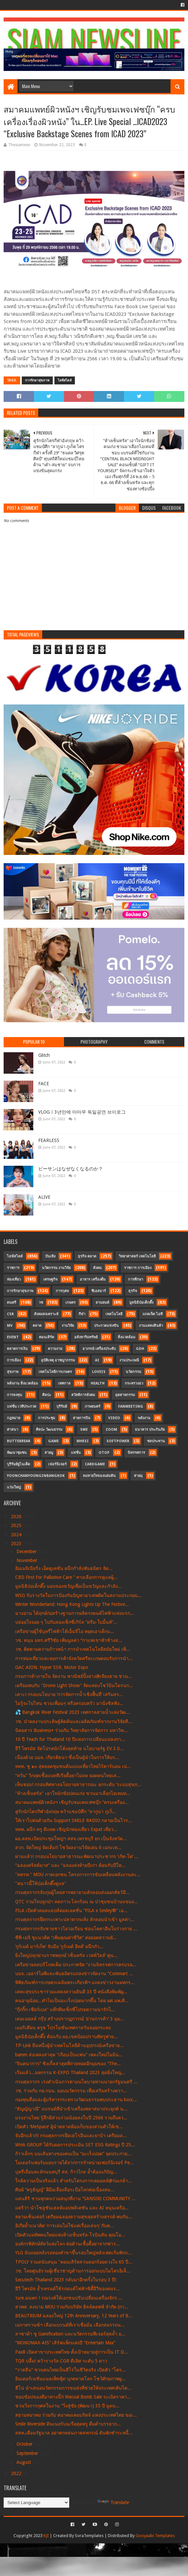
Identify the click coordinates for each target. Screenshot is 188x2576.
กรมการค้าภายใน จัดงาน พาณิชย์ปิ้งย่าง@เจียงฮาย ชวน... (73, 1676)
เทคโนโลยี (114, 1314)
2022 (17, 2473)
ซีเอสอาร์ (98, 1291)
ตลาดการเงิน (17, 1349)
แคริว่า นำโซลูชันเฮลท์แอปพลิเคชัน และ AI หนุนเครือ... (72, 2207)
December (27, 1551)
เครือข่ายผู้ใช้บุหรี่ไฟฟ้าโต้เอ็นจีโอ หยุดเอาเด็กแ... (64, 1631)
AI (97, 1360)
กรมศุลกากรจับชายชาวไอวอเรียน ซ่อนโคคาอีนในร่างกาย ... (76, 1928)
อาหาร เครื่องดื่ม (93, 1279)
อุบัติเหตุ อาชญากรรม (58, 1360)
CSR (10, 1314)
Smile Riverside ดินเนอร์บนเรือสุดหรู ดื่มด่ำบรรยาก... (68, 2424)
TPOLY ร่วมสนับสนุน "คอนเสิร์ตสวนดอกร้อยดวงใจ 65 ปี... (73, 2262)
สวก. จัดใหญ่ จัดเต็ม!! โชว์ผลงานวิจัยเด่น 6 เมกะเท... (68, 1847)
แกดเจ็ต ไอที (152, 1314)
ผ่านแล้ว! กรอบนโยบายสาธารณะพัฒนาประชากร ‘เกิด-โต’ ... (77, 1856)
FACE (43, 1083)
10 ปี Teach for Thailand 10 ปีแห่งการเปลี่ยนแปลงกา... (70, 1739)
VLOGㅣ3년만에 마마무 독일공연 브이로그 (82, 1112)
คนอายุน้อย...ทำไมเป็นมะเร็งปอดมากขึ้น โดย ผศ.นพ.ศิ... (72, 2000)
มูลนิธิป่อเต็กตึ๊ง (141, 1302)
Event (13, 1337)
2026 (17, 1516)
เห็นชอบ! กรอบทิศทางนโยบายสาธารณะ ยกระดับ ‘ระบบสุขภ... (78, 1784)
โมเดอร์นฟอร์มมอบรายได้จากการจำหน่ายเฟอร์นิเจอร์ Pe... (74, 2162)
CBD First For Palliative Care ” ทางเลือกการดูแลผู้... (66, 1577)
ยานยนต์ (102, 1302)
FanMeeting (130, 1406)
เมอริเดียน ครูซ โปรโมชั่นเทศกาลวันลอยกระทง (63, 2027)
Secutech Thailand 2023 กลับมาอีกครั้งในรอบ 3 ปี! (65, 2279)
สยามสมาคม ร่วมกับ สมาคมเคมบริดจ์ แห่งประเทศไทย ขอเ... (76, 2415)
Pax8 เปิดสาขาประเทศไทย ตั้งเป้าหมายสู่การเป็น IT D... (71, 2352)
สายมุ (138, 1476)
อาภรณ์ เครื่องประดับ (99, 1349)
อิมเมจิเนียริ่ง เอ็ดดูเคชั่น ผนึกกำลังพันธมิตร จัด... (63, 1568)
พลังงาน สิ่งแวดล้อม (22, 1383)
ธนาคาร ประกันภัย (150, 1429)
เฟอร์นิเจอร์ (57, 1464)
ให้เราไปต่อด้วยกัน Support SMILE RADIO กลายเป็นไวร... (73, 1820)
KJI (46, 2535)
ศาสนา (12, 1429)
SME (84, 1429)
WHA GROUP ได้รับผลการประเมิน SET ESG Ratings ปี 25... (75, 2144)
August (24, 2462)
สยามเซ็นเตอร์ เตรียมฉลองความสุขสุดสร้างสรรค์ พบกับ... (73, 2216)
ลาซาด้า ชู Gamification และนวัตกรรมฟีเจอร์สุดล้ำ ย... (70, 2333)
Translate (113, 2502)
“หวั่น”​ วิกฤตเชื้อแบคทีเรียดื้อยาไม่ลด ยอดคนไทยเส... (67, 1775)
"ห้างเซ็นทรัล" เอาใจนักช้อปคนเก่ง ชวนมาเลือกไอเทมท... (72, 1793)
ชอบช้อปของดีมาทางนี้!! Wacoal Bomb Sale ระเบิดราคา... (73, 2396)
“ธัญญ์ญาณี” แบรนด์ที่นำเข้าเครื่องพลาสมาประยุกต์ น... (71, 2108)
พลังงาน (144, 1418)
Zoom (111, 1429)
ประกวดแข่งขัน (106, 1325)
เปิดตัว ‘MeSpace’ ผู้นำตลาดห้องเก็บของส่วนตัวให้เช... (69, 2126)
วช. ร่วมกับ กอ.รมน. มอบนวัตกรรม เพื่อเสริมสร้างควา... (71, 2090)
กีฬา (81, 1314)
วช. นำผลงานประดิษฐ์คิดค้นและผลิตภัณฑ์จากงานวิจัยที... (73, 1721)
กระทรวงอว (134, 1383)
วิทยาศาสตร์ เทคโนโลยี (137, 1256)
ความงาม (55, 1349)
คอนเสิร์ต (46, 1337)
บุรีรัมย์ (61, 1406)
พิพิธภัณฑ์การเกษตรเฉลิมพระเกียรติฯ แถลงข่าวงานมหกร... (75, 1982)
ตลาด (37, 1325)
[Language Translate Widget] (36, 2502)
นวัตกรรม (133, 1372)
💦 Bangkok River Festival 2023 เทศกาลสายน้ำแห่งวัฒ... (72, 1712)
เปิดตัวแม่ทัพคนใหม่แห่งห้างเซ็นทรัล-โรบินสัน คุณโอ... (70, 2234)
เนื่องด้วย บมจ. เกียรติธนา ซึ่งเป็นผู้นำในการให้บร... (67, 1757)
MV (10, 1325)
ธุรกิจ (132, 1291)
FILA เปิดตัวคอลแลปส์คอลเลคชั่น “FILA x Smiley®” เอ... (71, 1910)
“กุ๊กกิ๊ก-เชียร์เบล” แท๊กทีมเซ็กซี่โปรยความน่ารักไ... (65, 2009)
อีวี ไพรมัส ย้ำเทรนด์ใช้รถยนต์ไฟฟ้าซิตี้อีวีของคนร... (67, 2288)
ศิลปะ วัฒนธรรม (49, 1429)
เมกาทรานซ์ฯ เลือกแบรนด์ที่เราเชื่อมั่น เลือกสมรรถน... (70, 2325)
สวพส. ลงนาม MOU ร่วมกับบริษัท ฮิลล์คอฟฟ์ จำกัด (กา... (71, 2306)
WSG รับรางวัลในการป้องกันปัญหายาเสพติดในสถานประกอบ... (78, 1595)
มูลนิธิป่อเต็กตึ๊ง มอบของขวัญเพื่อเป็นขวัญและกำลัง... (68, 1586)
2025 (17, 1525)
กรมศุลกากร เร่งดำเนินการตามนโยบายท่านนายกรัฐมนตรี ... (76, 2081)
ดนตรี (11, 1302)
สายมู (49, 1453)
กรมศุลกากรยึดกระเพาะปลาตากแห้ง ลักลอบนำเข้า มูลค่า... (74, 1919)
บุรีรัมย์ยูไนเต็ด (18, 1464)
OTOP (104, 1453)
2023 (17, 1543)
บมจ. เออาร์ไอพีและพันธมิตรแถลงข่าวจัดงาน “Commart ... (74, 1973)
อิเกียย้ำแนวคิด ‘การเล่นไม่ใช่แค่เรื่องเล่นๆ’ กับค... (64, 2225)
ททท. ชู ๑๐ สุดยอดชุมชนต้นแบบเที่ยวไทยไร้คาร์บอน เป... (73, 1766)
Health (98, 1383)
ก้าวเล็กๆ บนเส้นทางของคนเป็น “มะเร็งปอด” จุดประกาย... (73, 2153)
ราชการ (13, 1268)
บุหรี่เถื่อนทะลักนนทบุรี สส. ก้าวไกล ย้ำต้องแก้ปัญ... (66, 2171)
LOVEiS (99, 1372)
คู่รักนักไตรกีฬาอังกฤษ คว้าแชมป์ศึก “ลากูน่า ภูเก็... (65, 1811)
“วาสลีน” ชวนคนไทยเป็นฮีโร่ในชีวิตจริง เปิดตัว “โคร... (70, 2369)
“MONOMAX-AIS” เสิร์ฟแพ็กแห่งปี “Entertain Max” (65, 2342)
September (28, 2453)
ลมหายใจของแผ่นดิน (99, 1476)
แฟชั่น (76, 1453)
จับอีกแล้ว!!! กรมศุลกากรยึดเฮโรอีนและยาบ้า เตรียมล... (71, 2135)
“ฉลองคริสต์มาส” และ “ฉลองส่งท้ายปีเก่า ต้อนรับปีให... (70, 1865)
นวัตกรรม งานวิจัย (56, 1268)
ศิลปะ (46, 1395)
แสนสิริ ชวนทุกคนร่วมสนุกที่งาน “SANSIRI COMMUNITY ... (75, 2198)
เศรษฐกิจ (50, 1279)
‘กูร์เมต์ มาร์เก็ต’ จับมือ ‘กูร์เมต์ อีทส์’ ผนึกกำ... (59, 1946)
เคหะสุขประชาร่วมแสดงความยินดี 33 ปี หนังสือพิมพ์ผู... (71, 1991)
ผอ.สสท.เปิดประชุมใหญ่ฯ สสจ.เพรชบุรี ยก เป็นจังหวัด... (71, 1838)
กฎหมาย (13, 1418)
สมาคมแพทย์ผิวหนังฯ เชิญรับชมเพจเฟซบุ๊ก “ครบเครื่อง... (72, 1802)
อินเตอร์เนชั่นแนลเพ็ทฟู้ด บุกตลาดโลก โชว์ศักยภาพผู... (70, 2378)
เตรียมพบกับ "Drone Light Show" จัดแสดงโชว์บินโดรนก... (74, 1685)
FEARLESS (48, 1140)
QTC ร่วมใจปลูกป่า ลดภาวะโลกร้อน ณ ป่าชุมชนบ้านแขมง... (76, 1901)
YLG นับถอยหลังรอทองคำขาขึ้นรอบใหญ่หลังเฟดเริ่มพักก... (73, 2252)
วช (41, 1302)
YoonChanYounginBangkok (36, 1476)
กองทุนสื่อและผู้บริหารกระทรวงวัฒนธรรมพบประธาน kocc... (76, 2099)
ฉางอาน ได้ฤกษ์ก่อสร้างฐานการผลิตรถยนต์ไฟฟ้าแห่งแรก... (74, 1613)
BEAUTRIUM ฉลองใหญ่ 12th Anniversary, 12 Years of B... (73, 2315)
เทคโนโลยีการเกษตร (55, 1372)
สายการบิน (81, 1418)
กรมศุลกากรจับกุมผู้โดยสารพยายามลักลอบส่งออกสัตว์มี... (72, 1892)
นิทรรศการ (136, 1453)
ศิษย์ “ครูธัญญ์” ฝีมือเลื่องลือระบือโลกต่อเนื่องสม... (64, 2189)
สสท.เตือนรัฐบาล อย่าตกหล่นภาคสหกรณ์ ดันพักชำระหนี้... (74, 2432)
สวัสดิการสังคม (83, 1395)
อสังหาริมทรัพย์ (86, 1337)
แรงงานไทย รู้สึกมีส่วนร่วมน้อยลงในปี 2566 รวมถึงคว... (71, 2117)
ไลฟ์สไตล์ (65, 380)
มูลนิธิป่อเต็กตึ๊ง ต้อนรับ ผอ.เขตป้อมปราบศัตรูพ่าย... (66, 2036)
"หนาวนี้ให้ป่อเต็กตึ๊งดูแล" (40, 1883)
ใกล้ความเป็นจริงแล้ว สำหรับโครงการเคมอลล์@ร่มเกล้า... (73, 2180)
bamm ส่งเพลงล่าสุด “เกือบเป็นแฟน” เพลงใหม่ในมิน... (69, 2054)
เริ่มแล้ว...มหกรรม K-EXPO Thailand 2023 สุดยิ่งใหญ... (70, 2072)
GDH (140, 1349)
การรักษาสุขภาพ (37, 380)
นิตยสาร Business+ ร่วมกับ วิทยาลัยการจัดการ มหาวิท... (71, 1730)
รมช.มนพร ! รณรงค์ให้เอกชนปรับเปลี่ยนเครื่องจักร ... (68, 2297)
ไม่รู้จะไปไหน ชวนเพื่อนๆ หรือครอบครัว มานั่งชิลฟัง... (69, 1703)
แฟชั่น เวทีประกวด (21, 1406)
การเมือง (14, 1360)
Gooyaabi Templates (155, 2535)
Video (114, 1418)
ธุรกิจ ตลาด (87, 1256)
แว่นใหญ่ (14, 1487)
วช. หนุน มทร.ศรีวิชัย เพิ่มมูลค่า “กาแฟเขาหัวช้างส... (68, 1640)
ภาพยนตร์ (92, 1406)
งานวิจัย (68, 1325)
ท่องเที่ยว (14, 1279)
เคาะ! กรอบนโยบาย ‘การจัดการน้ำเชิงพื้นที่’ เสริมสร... (69, 1694)
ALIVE (44, 1197)
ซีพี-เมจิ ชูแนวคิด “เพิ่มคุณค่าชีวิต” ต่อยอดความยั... (66, 1937)
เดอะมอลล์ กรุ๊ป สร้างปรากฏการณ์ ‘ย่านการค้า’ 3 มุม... (69, 2018)
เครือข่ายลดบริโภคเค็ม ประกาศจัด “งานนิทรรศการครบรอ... (75, 1964)
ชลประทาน (156, 1441)
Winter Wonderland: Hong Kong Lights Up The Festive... (72, 1604)
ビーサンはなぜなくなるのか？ (70, 1168)
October (25, 2444)
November (27, 1560)
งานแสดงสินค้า (151, 1325)
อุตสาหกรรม (125, 1395)
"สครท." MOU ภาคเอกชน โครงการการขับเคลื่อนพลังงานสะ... (78, 1874)
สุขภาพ (12, 1372)
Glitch (44, 1055)
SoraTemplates (89, 2535)
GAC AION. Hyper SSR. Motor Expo (51, 1667)
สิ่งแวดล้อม (126, 1337)
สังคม (97, 1268)
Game (53, 1441)
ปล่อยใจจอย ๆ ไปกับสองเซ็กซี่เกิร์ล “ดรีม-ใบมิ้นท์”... (66, 1622)
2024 (17, 1534)
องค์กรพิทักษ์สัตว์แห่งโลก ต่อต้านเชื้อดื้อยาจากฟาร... (67, 2243)
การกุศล (62, 1291)
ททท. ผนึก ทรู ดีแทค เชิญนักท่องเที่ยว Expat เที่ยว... (66, 1829)
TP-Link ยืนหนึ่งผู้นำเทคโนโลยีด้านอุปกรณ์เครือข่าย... (69, 2045)
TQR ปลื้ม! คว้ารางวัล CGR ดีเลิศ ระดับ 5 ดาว (61, 2361)
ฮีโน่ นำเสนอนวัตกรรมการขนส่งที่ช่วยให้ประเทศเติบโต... (73, 2388)
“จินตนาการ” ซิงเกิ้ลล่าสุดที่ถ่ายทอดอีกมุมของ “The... (68, 2063)
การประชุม (46, 1418)
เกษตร (70, 1302)
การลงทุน (14, 1395)
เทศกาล (64, 1383)
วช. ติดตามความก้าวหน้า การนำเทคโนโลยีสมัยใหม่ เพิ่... (72, 1649)
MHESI (83, 1441)
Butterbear (18, 1441)
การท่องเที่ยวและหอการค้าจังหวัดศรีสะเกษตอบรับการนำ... (74, 1658)
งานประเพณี (129, 1360)
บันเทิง (50, 1256)
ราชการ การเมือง (137, 1268)
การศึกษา (135, 1279)
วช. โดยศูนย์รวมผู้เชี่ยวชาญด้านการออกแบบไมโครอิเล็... (72, 2270)
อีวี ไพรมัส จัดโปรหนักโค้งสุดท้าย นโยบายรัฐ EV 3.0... (69, 1748)
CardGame (95, 1464)
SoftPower (118, 1441)
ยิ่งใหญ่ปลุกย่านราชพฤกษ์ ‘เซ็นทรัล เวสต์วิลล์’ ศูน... (66, 1955)
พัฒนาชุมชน (17, 1453)
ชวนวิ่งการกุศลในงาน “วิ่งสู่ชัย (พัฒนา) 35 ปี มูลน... (67, 2405)
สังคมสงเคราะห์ (46, 1314)
